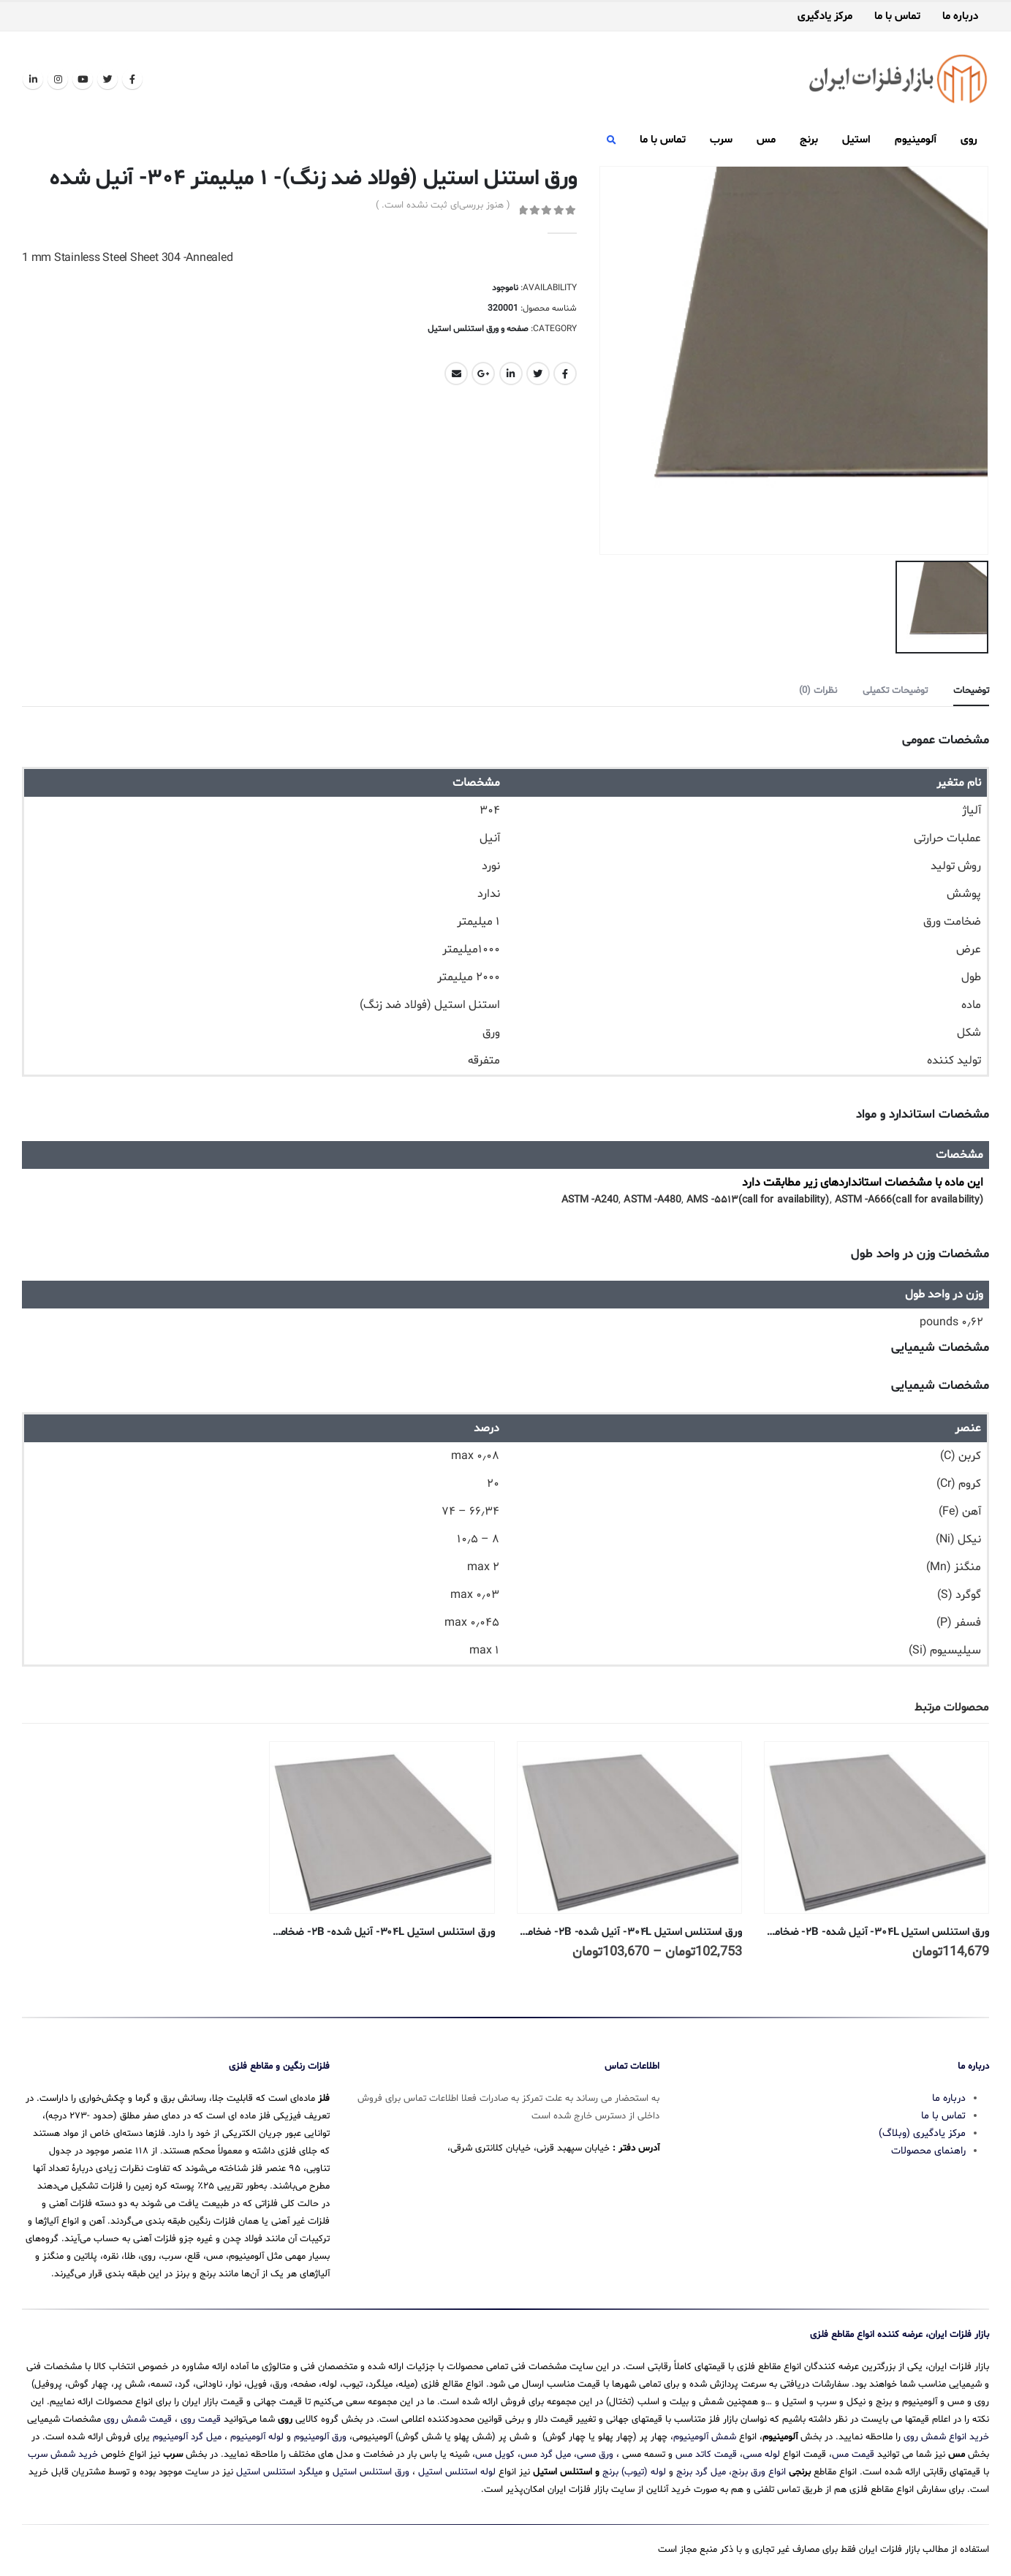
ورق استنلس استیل (371, 2472)
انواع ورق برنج (759, 2472)
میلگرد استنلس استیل (279, 2472)
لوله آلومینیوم (257, 2437)
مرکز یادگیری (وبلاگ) (922, 2133)
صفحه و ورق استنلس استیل (478, 329)
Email (456, 373)
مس (766, 140)
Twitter (538, 373)
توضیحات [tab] (971, 690)
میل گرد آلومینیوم (187, 2437)
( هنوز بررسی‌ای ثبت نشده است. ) (443, 205)
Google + (483, 373)
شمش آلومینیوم (704, 2437)
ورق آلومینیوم (320, 2437)
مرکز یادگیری (825, 17)
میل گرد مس (545, 2454)
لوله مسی (761, 2454)
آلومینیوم (915, 140)
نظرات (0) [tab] (818, 690)
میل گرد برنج (701, 2472)
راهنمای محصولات (928, 2151)
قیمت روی (201, 2419)
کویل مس (495, 2454)
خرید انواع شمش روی (946, 2437)
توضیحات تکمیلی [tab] (895, 690)
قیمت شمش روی (138, 2419)
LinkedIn (511, 373)
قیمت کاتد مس (706, 2454)
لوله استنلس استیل (457, 2472)
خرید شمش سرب (63, 2454)
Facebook (565, 373)
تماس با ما (897, 17)
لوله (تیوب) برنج (634, 2472)
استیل (856, 140)
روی (969, 140)
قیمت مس (853, 2454)
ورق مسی (595, 2454)
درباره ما (960, 17)
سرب (721, 140)
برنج (809, 140)
